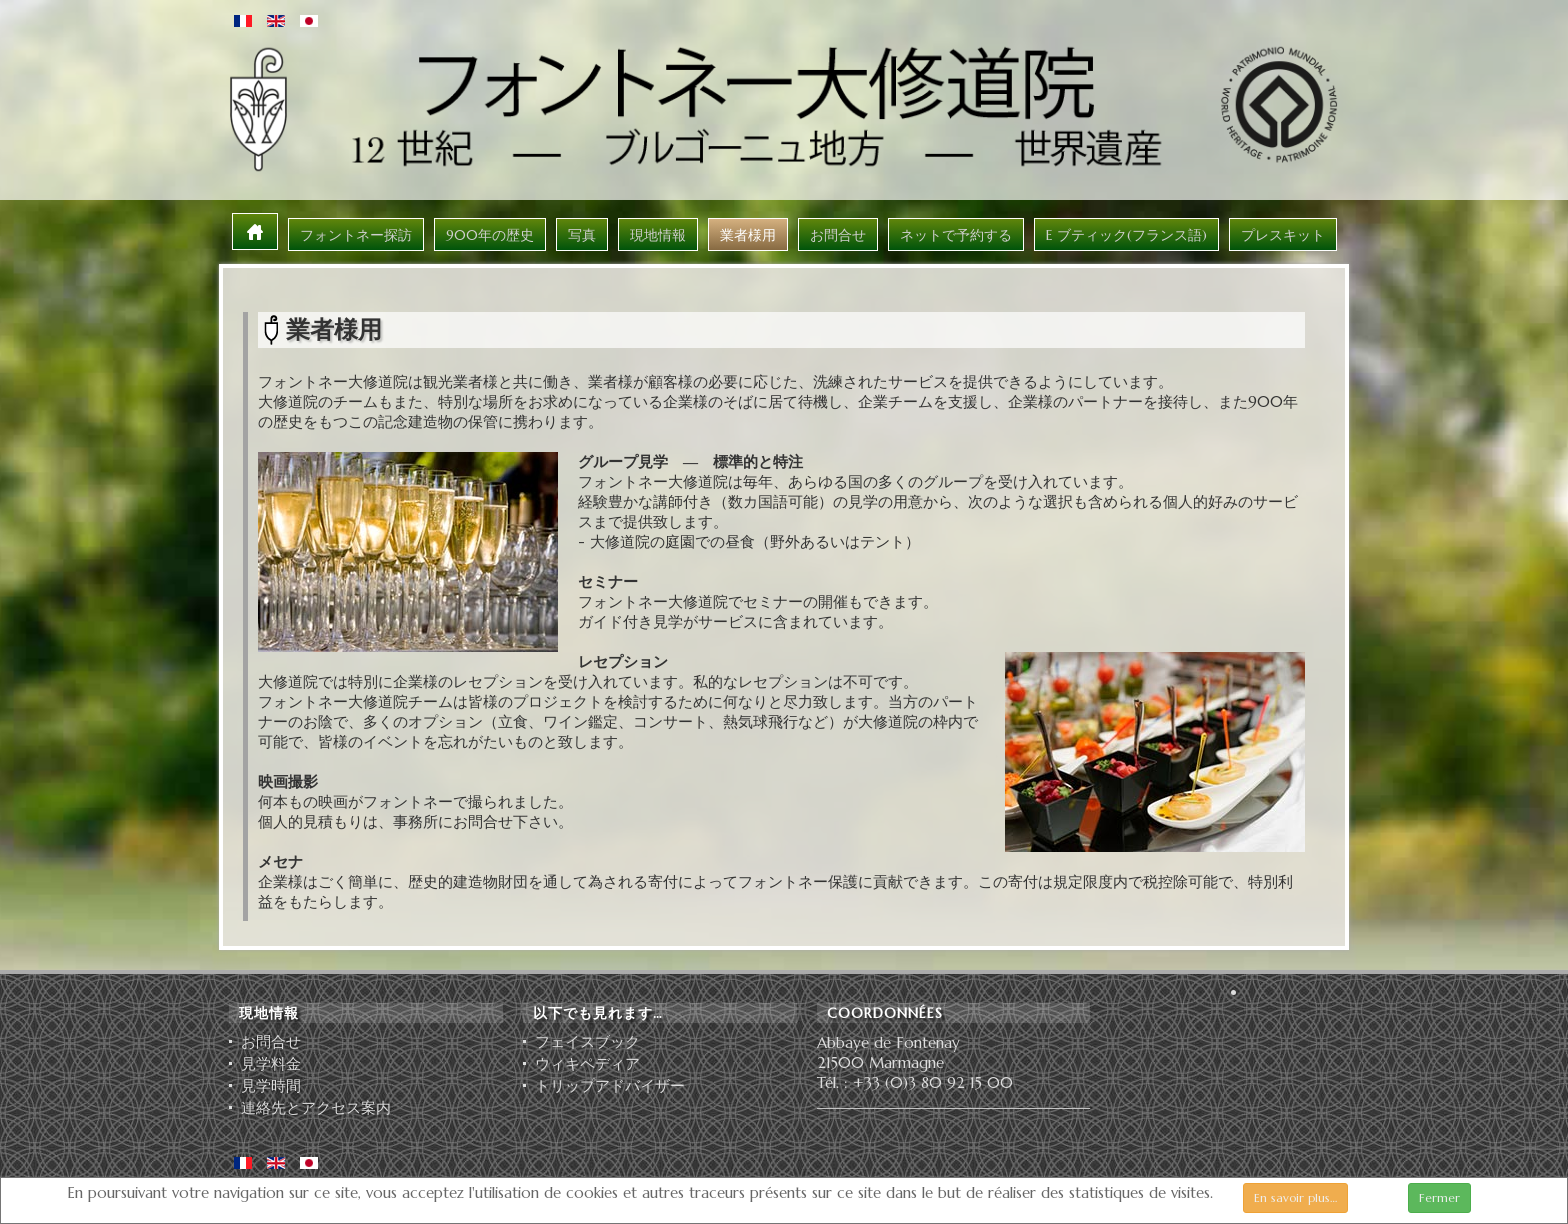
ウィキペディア (587, 1064)
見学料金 (271, 1064)
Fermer (1439, 1197)
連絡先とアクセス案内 (316, 1108)
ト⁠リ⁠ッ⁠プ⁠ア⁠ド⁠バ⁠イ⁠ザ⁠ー (610, 1086)
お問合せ (271, 1042)
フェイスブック (587, 1042)
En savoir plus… (1295, 1197)
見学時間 (271, 1086)
